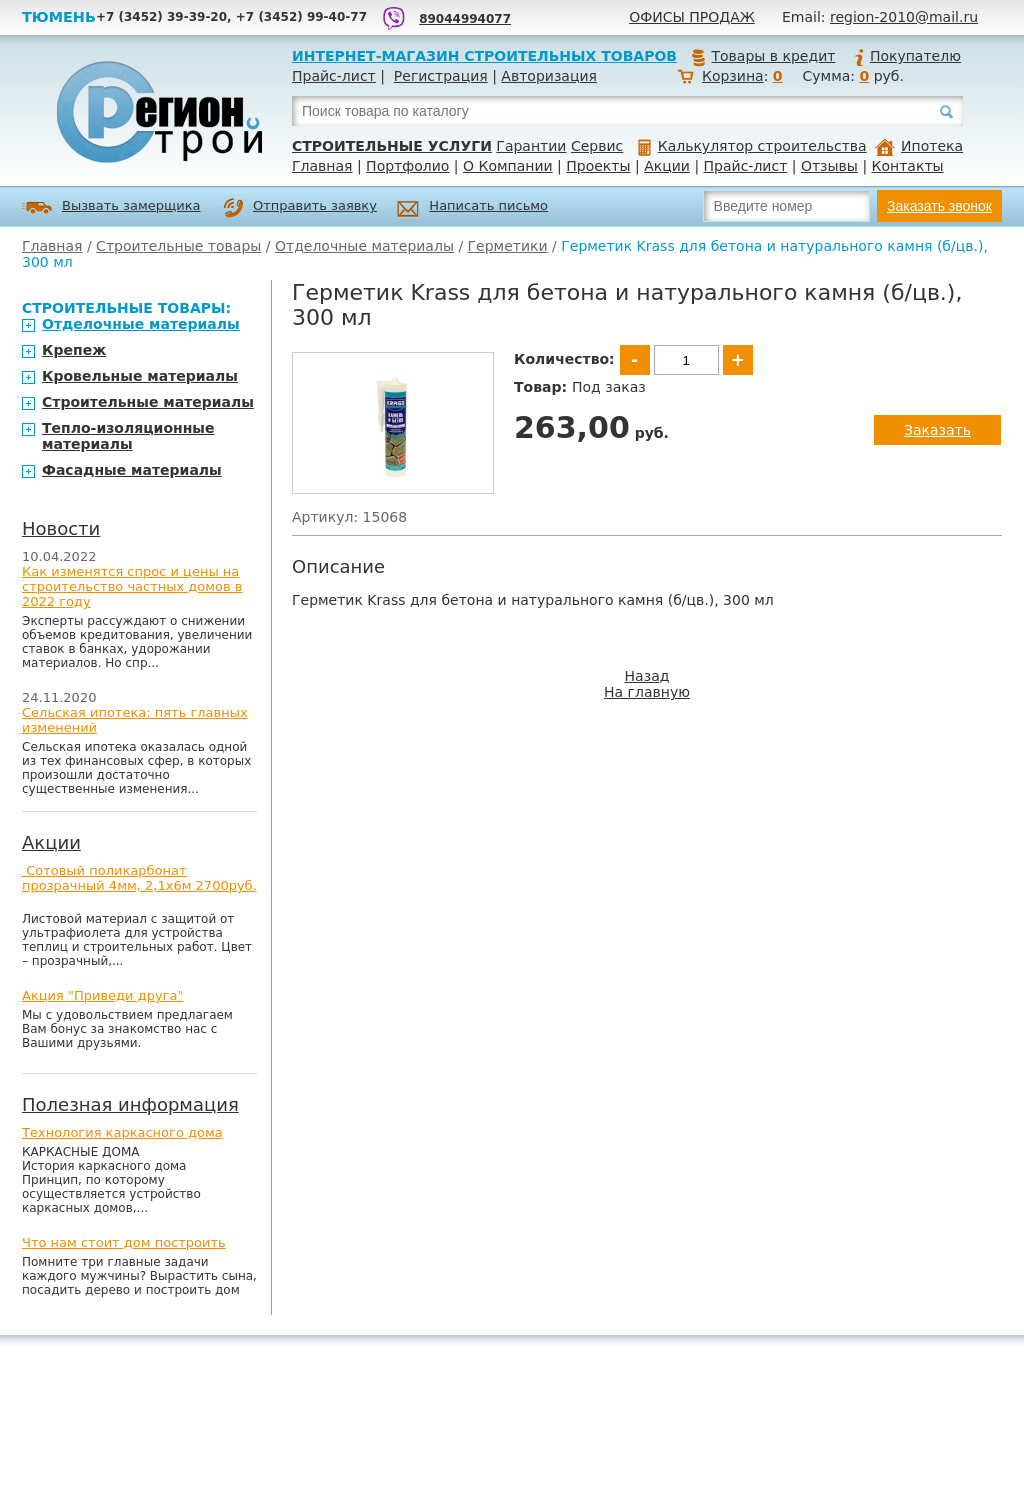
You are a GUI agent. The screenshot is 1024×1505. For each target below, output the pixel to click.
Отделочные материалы (364, 246)
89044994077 (465, 19)
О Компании (508, 166)
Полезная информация (130, 1104)
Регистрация (441, 76)
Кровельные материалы (140, 376)
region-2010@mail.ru (904, 17)
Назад (647, 676)
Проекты (598, 166)
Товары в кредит (763, 56)
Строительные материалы (148, 402)
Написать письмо (472, 208)
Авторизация (549, 76)
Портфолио (407, 166)
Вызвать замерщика (111, 207)
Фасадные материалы (132, 470)
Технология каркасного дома (122, 1132)
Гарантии (531, 146)
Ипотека (919, 146)
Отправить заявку (300, 208)
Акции (667, 166)
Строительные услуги (392, 146)
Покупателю (907, 56)
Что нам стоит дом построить (124, 1242)
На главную (647, 692)
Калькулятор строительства (752, 146)
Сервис (597, 146)
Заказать (937, 430)
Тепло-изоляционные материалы (128, 436)
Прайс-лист (334, 76)
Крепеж (74, 350)
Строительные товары (178, 246)
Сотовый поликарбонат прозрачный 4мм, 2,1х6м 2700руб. (139, 878)
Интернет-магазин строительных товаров (484, 56)
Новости (61, 528)
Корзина (733, 76)
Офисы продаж (692, 17)
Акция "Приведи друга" (102, 995)
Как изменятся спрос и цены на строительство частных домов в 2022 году (132, 586)
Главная (322, 166)
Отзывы (829, 166)
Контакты (908, 166)
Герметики (508, 246)
